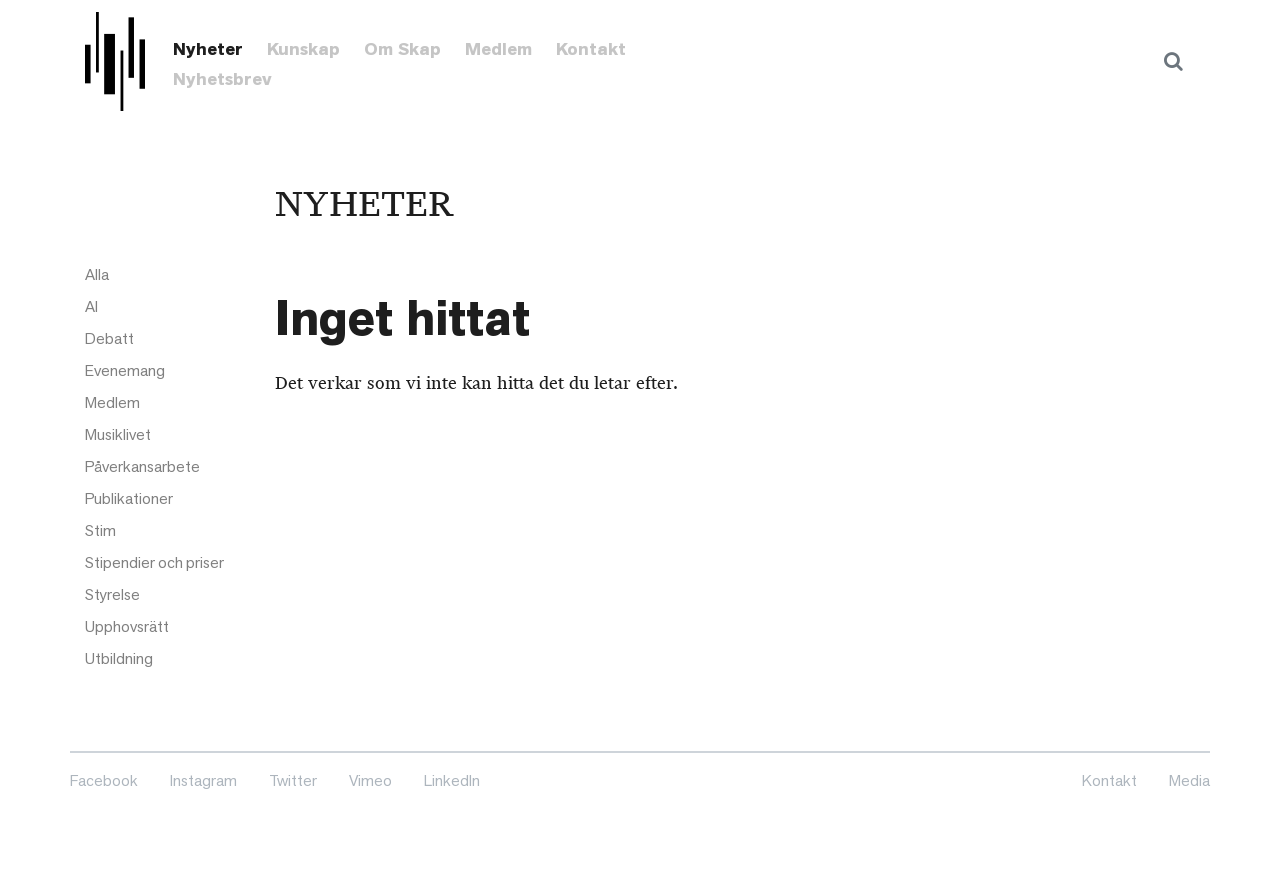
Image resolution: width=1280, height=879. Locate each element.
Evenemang (125, 370)
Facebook (104, 780)
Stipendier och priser (154, 562)
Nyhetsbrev (222, 79)
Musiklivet (118, 434)
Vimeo (370, 780)
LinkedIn (452, 780)
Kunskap (303, 49)
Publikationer (129, 498)
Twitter (293, 780)
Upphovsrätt (127, 626)
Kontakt (591, 49)
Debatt (109, 338)
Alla (97, 274)
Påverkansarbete (142, 466)
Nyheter (208, 49)
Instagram (203, 780)
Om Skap (402, 49)
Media (1189, 780)
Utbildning (119, 658)
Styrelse (112, 594)
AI (91, 306)
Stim (100, 530)
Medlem (498, 49)
